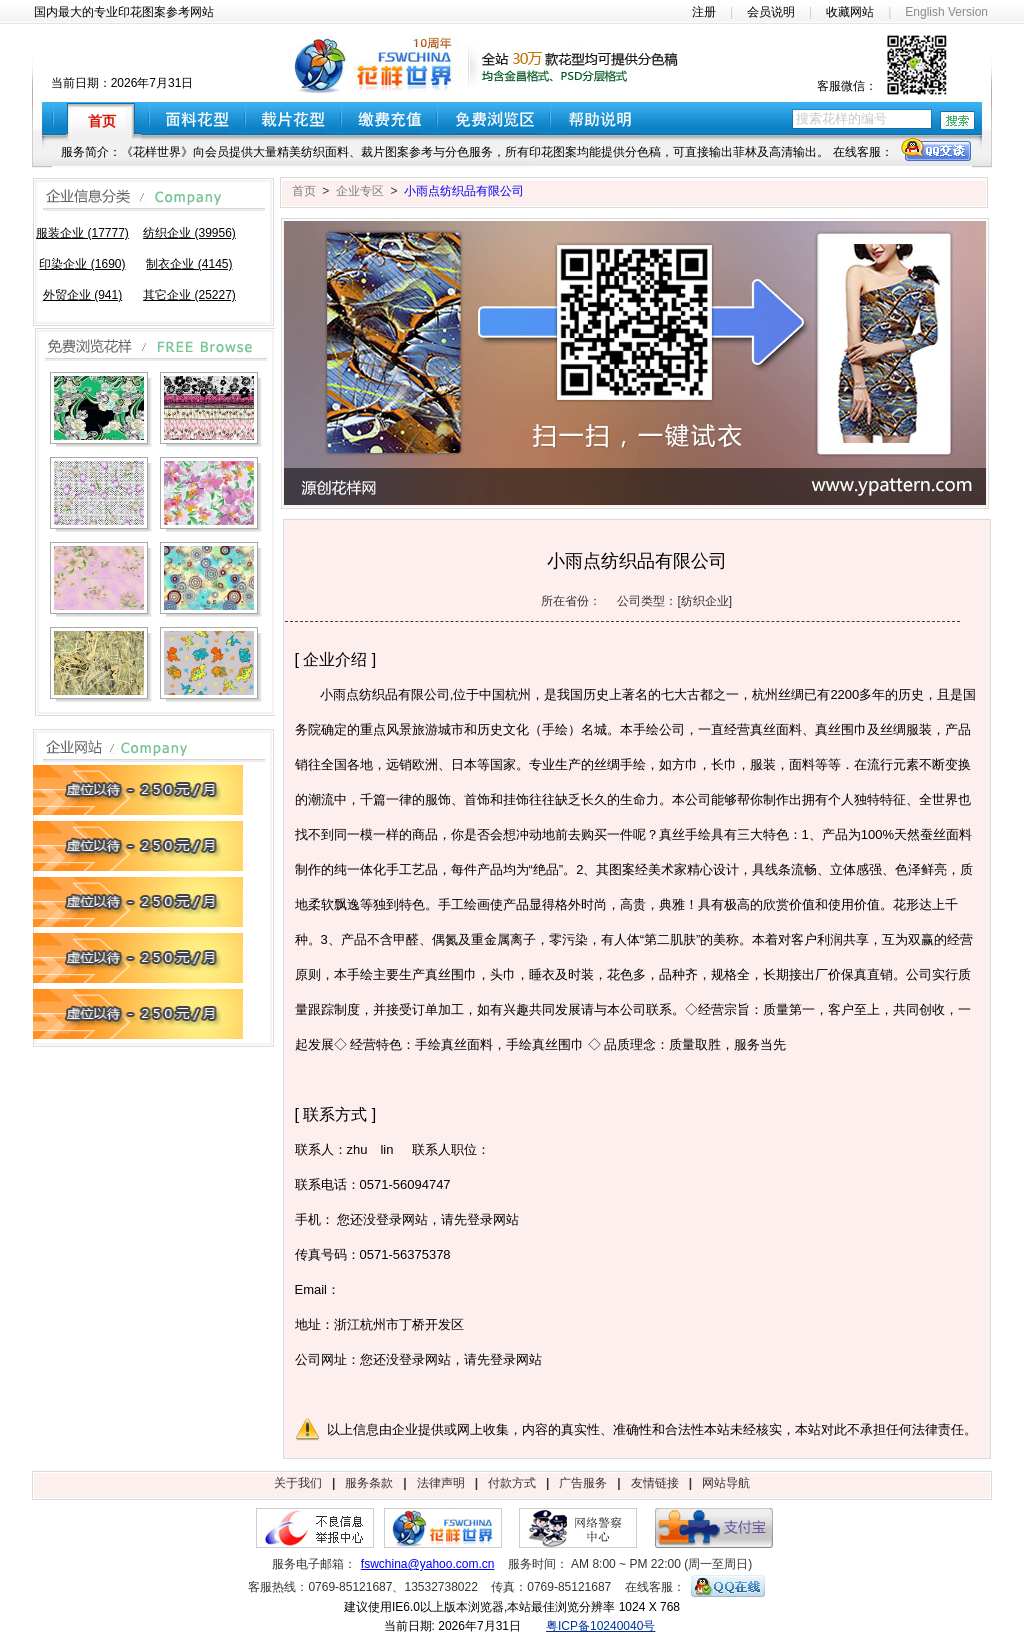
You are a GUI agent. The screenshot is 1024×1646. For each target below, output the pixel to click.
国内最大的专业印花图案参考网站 (124, 12)
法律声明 (441, 1483)
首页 (304, 191)
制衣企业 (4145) (189, 264)
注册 (704, 12)
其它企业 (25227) (189, 295)
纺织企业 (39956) (189, 233)
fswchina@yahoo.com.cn (428, 1564)
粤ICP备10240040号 (600, 1626)
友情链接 (655, 1483)
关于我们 (298, 1483)
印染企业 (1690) (82, 264)
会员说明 (771, 12)
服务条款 (369, 1483)
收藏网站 (850, 12)
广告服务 (583, 1483)
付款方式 (512, 1483)
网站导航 (726, 1483)
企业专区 (360, 191)
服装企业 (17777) (82, 233)
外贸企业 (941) (82, 295)
